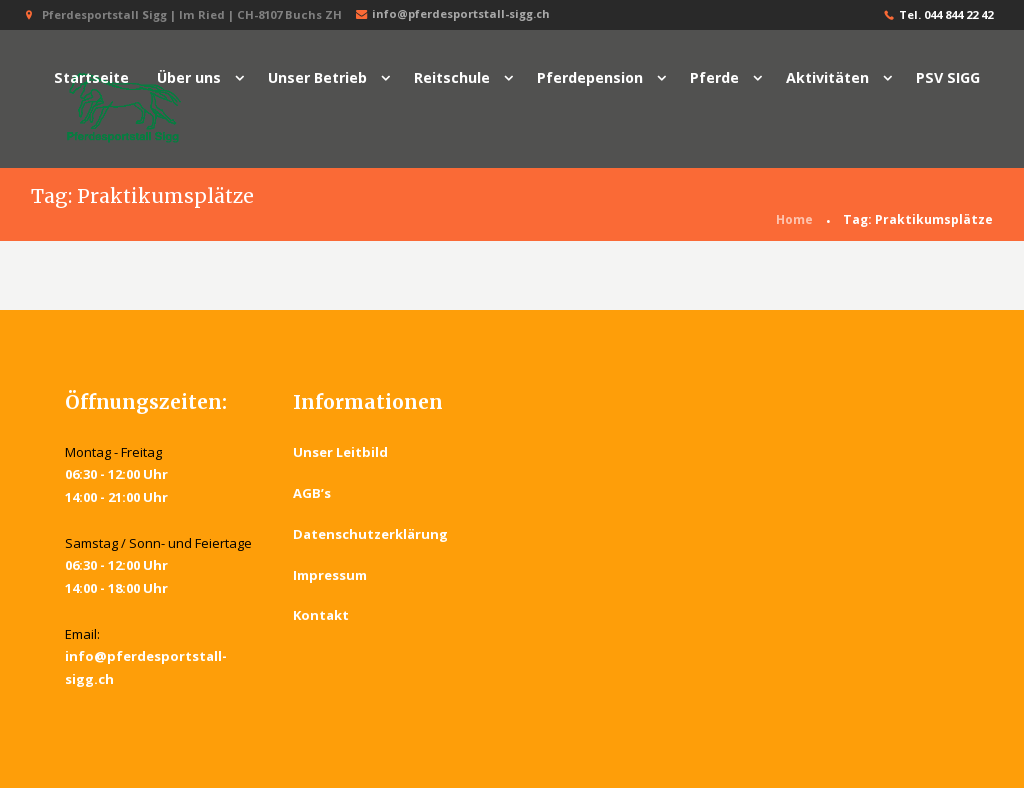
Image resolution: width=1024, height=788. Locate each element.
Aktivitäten (827, 77)
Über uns (189, 77)
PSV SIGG (948, 77)
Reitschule (452, 77)
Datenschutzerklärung (371, 534)
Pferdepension (590, 77)
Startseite (91, 77)
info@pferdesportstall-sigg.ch (451, 14)
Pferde (714, 77)
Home (794, 219)
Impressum (330, 575)
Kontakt (321, 616)
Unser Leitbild (340, 452)
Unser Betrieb (317, 77)
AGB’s (312, 493)
